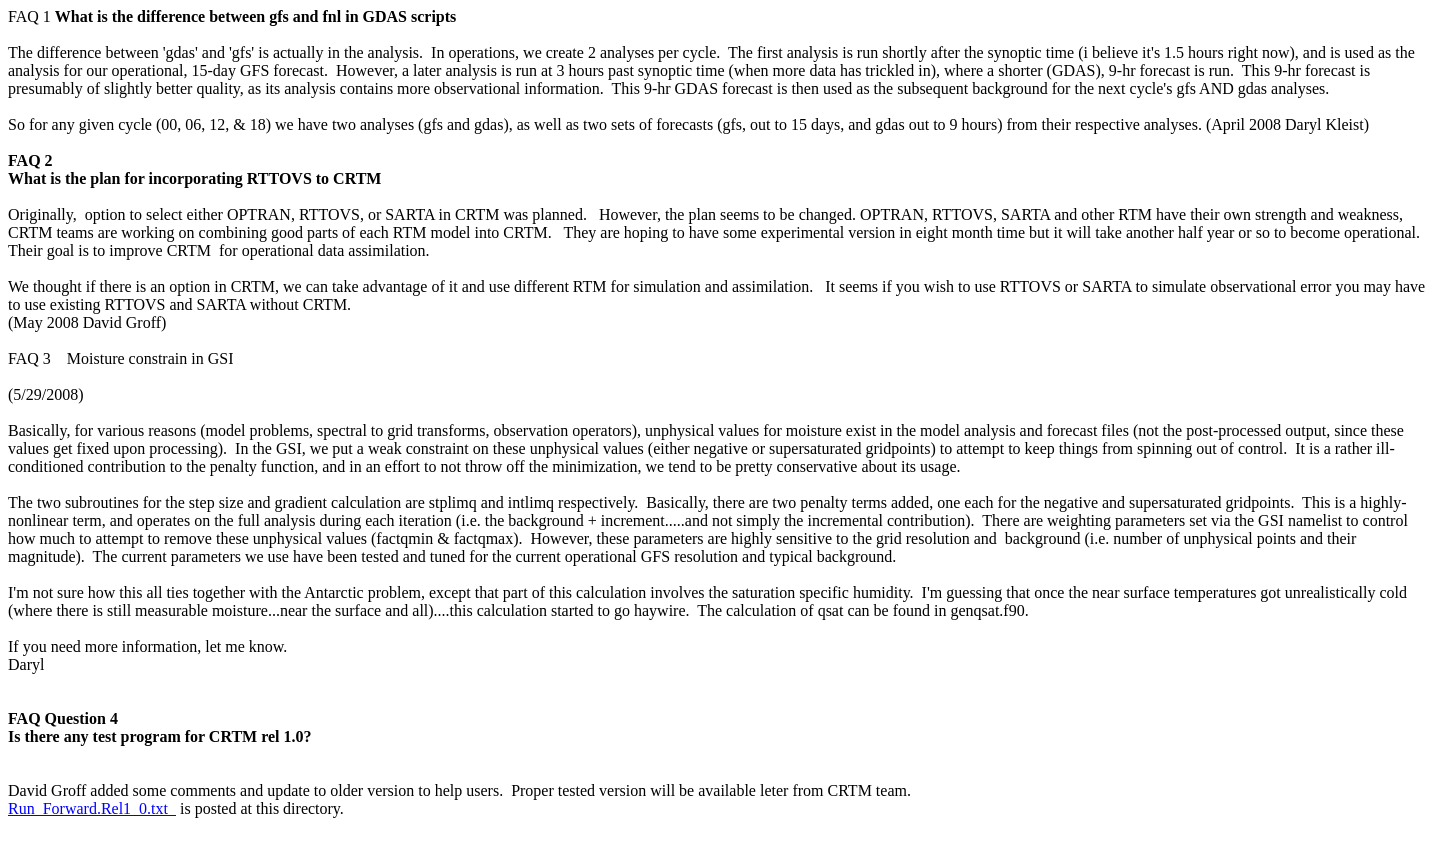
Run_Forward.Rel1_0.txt (92, 808)
